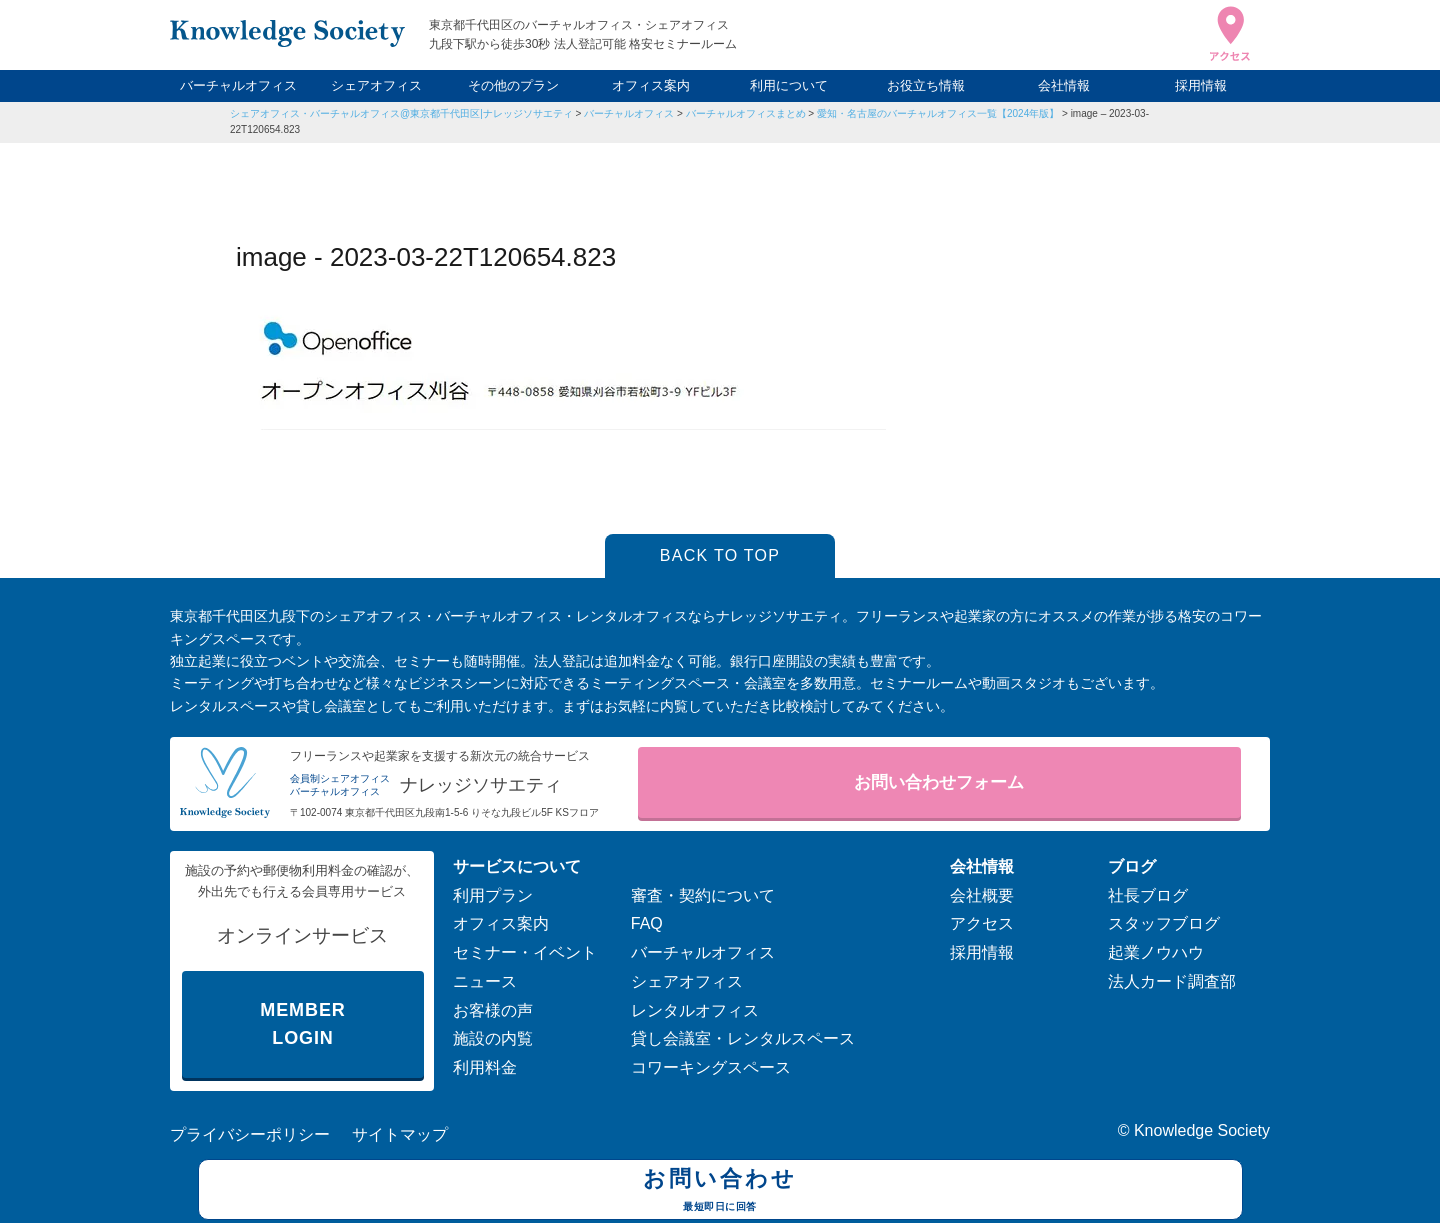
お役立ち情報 (926, 85)
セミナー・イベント (525, 952)
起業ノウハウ (1156, 952)
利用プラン (493, 895)
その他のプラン (513, 85)
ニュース (485, 981)
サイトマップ (400, 1134)
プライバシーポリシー (250, 1134)
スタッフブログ (1164, 923)
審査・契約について (703, 895)
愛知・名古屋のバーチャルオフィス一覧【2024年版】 (938, 113)
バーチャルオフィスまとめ (746, 113)
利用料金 (485, 1067)
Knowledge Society (1202, 1130)
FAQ (647, 923)
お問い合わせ (720, 1192)
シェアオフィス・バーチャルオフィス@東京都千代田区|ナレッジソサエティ (401, 113)
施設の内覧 (493, 1038)
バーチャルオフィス (238, 85)
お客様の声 (493, 1010)
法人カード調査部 (1172, 981)
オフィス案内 (651, 85)
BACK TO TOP (720, 555)
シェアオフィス (376, 85)
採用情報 (1201, 85)
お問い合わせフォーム (939, 782)
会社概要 (982, 895)
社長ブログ (1148, 895)
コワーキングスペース (711, 1067)
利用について (789, 85)
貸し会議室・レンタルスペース (743, 1038)
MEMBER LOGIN (302, 1024)
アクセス (982, 923)
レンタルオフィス (695, 1010)
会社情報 (1064, 85)
